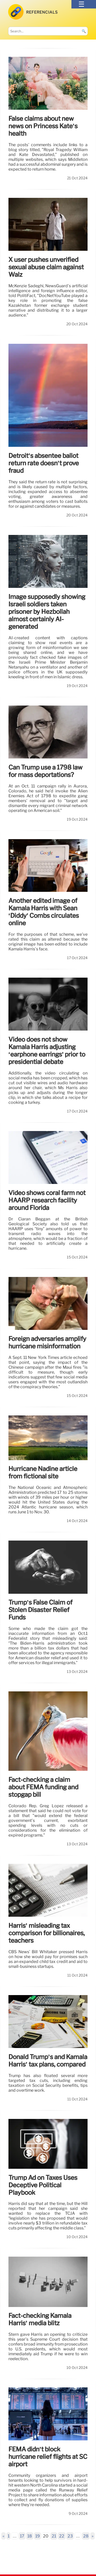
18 (29, 2536)
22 (61, 2536)
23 (70, 2536)
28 (86, 2536)
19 (37, 2536)
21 (54, 2536)
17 (22, 2536)
